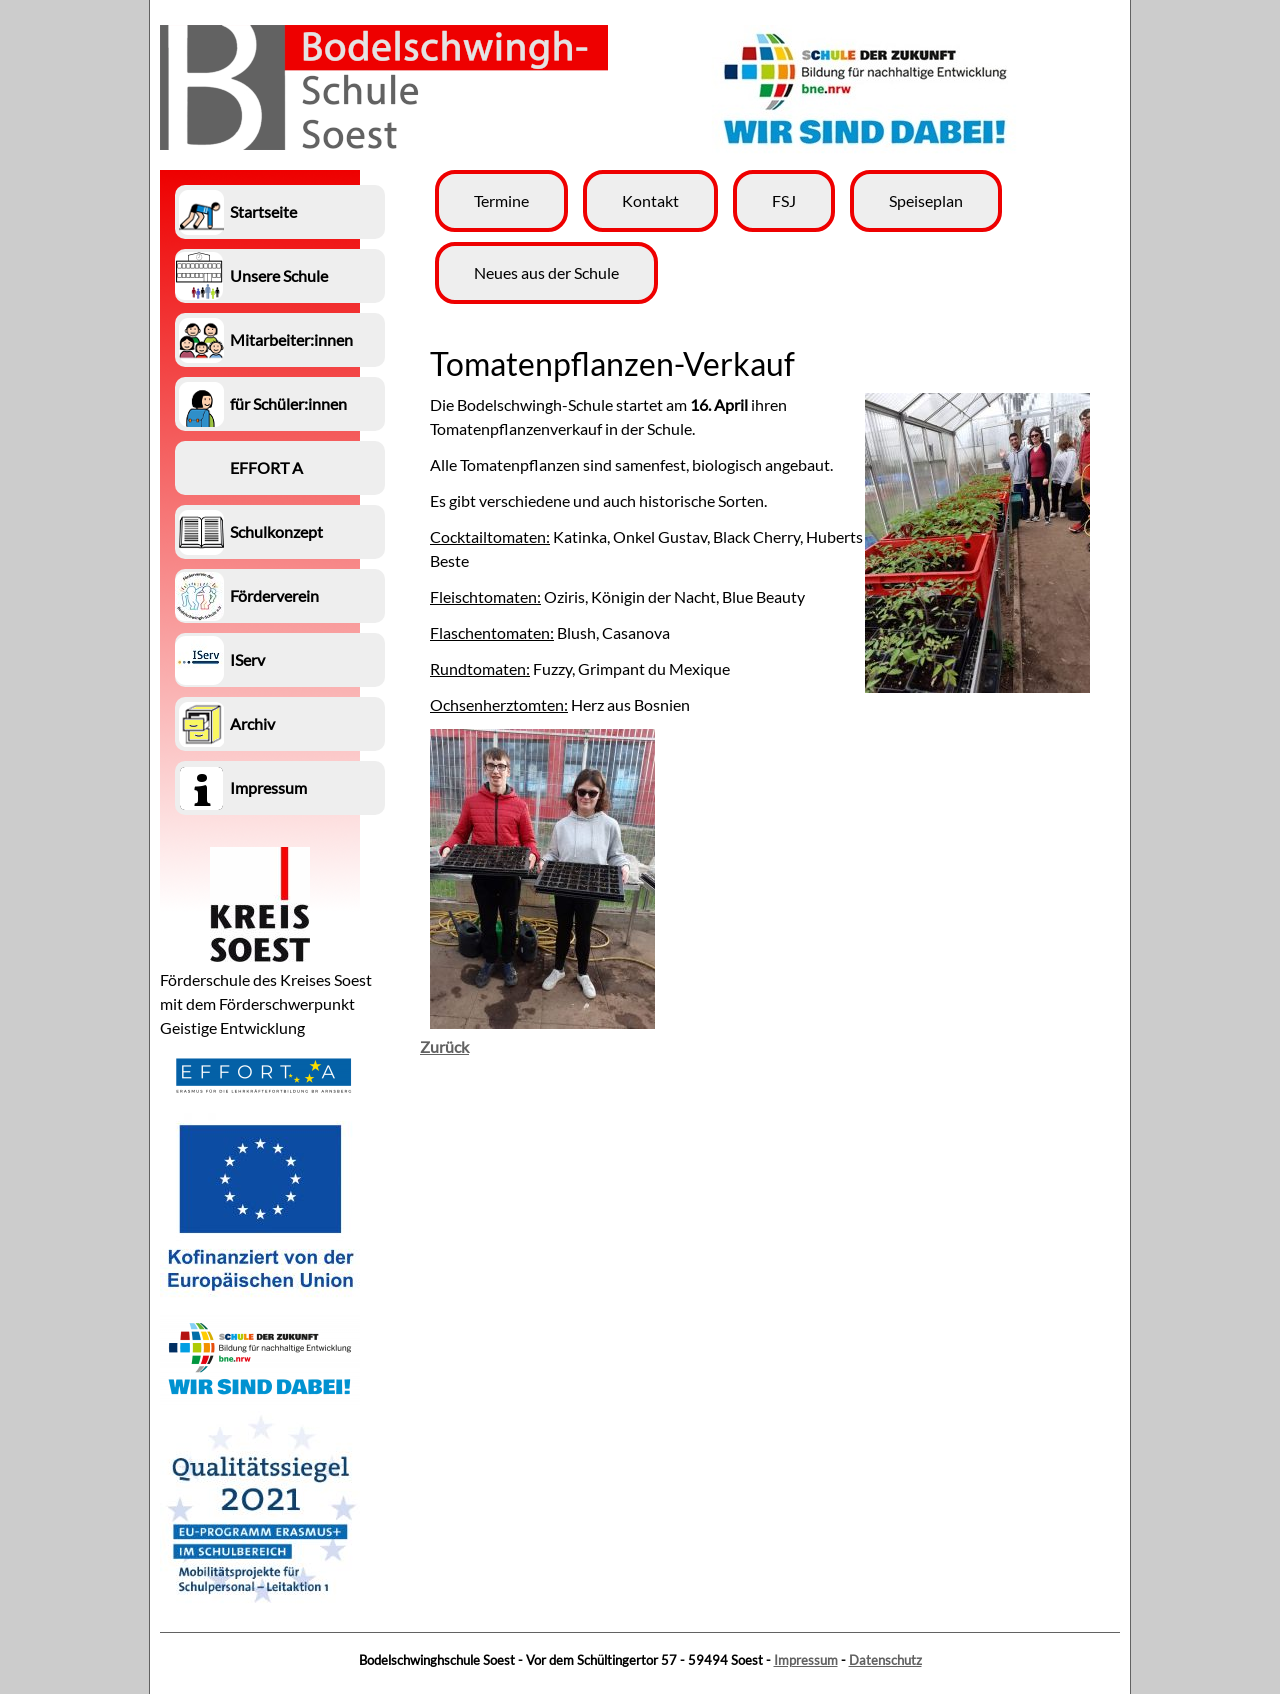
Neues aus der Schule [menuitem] (546, 272)
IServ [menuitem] (247, 659)
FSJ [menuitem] (784, 200)
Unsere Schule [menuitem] (279, 275)
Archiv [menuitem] (252, 723)
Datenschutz (885, 1660)
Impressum (806, 1660)
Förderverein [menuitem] (274, 595)
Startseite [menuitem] (263, 211)
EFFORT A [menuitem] (266, 467)
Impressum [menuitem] (268, 787)
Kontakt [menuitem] (650, 200)
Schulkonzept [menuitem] (276, 531)
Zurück (444, 1046)
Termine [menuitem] (501, 200)
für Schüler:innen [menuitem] (288, 403)
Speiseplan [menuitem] (926, 200)
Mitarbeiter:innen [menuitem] (291, 339)
